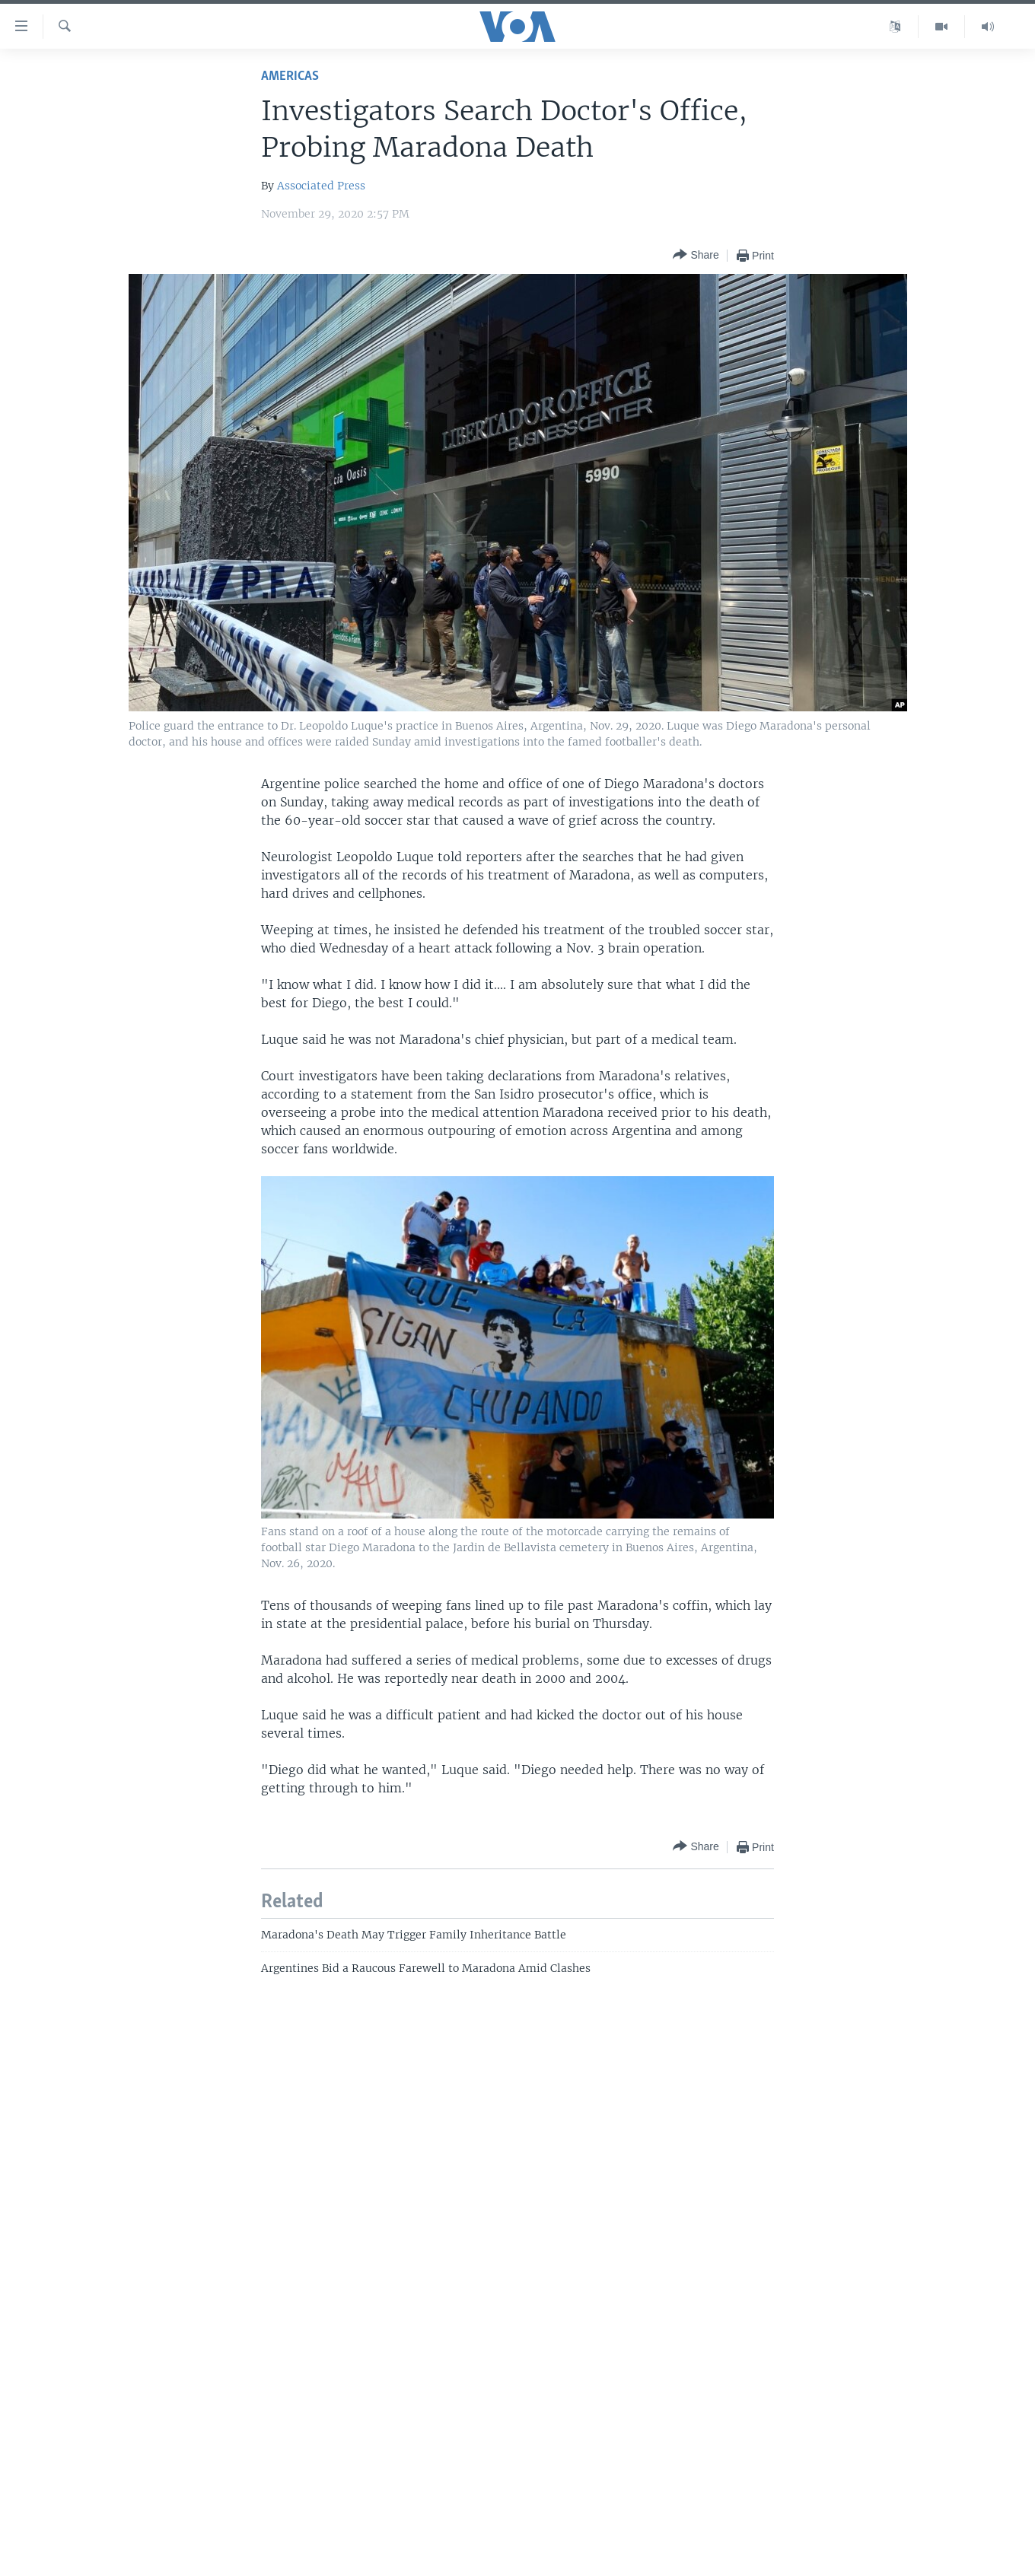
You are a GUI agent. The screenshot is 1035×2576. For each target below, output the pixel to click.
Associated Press (321, 185)
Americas (290, 76)
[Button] (695, 255)
